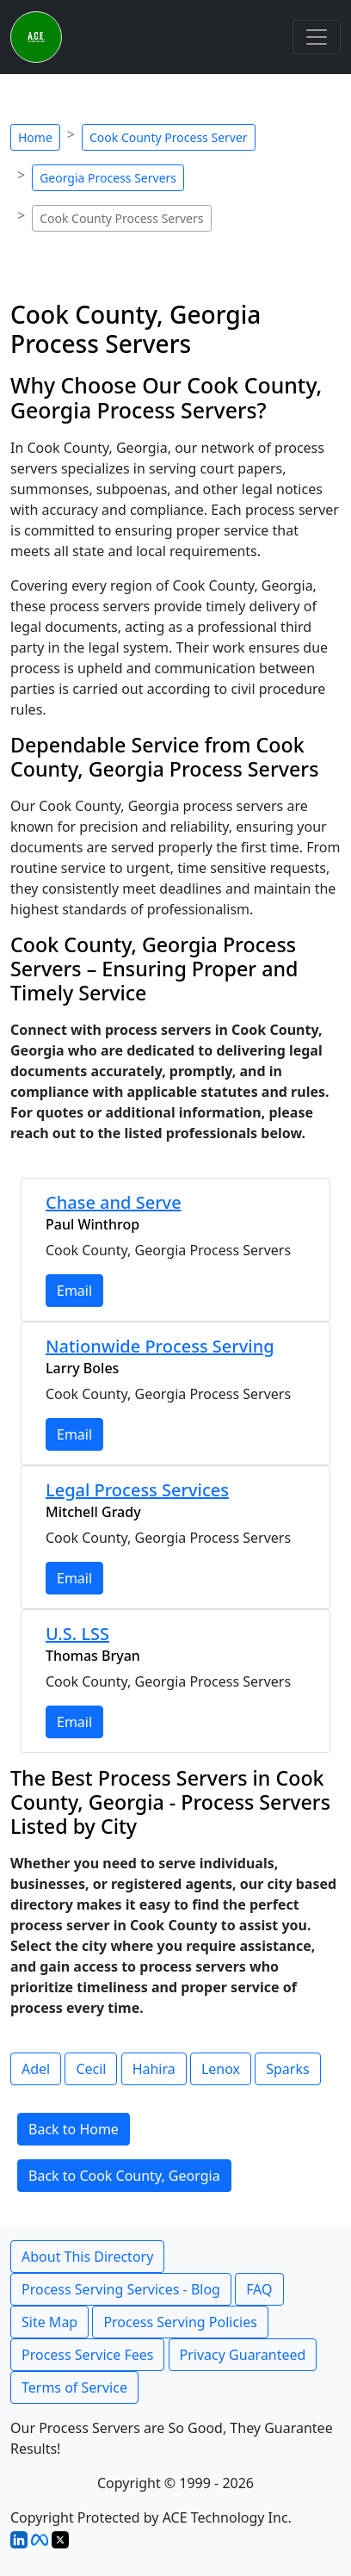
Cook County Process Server (168, 137)
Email (74, 1290)
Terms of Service (74, 2387)
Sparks (287, 2068)
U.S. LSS (77, 1633)
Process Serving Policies (180, 2322)
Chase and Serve (114, 1202)
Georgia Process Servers (108, 178)
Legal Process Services (137, 1490)
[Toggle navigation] (316, 37)
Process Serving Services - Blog (121, 2289)
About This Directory (87, 2256)
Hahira (154, 2068)
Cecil (91, 2068)
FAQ (259, 2289)
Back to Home (73, 2129)
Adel (36, 2068)
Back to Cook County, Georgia (124, 2175)
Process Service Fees (87, 2354)
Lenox (220, 2068)
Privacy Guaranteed (243, 2354)
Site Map (49, 2322)
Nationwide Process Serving (160, 1346)
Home (35, 137)
